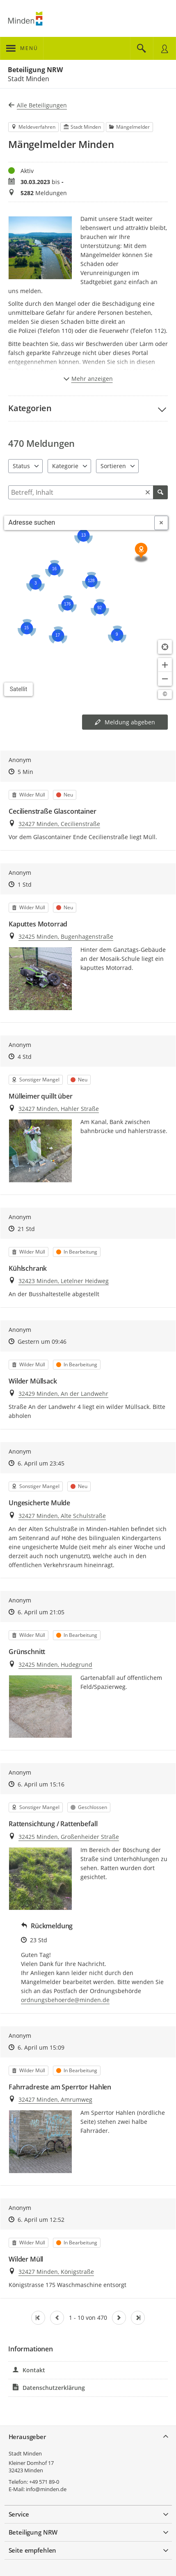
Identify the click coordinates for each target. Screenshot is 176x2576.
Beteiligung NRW (35, 69)
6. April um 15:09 (41, 2047)
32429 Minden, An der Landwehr (63, 1393)
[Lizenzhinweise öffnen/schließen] (165, 694)
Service (19, 2514)
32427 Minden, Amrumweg (55, 2099)
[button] (88, 408)
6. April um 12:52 (41, 2219)
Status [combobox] (21, 466)
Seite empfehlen (33, 2550)
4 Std (25, 1056)
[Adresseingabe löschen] (161, 523)
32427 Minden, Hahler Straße (58, 1109)
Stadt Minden (25, 2453)
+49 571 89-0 (44, 2481)
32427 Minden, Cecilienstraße (59, 824)
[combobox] (79, 523)
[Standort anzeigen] (165, 647)
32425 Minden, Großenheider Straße (68, 1837)
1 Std (25, 884)
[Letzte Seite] (138, 2318)
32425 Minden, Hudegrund (55, 1664)
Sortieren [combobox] (113, 466)
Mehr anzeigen (88, 378)
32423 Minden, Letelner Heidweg (63, 1281)
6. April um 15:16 (41, 1784)
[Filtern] (88, 492)
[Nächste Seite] (119, 2318)
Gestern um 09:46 (42, 1341)
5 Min (25, 772)
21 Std (26, 1229)
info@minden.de (46, 2489)
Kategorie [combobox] (65, 466)
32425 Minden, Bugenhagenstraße (65, 936)
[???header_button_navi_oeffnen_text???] (21, 48)
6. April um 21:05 (41, 1612)
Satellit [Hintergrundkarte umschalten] (18, 689)
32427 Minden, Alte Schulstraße (62, 1516)
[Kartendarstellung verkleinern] (165, 679)
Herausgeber (27, 2437)
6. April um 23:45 (41, 1463)
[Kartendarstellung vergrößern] (165, 665)
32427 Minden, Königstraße (56, 2272)
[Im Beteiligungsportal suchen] (141, 48)
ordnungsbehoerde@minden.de (65, 2000)
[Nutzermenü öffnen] (164, 48)
